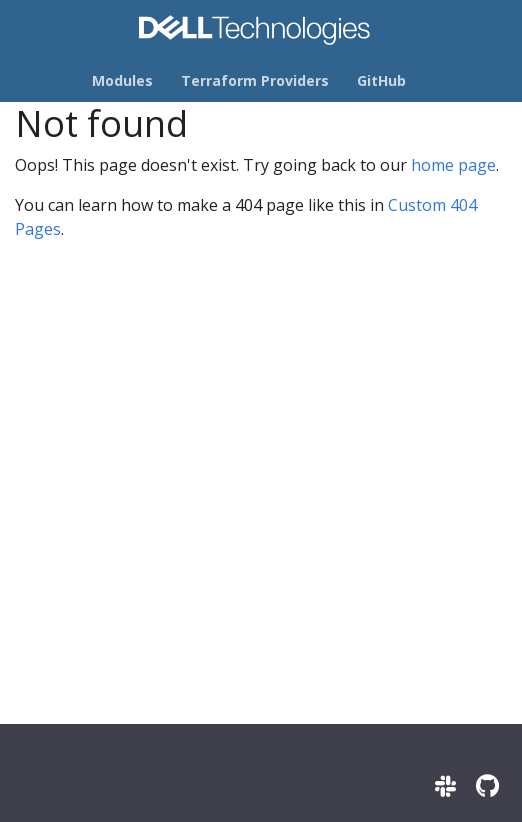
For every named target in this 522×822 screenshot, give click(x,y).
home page (453, 165)
